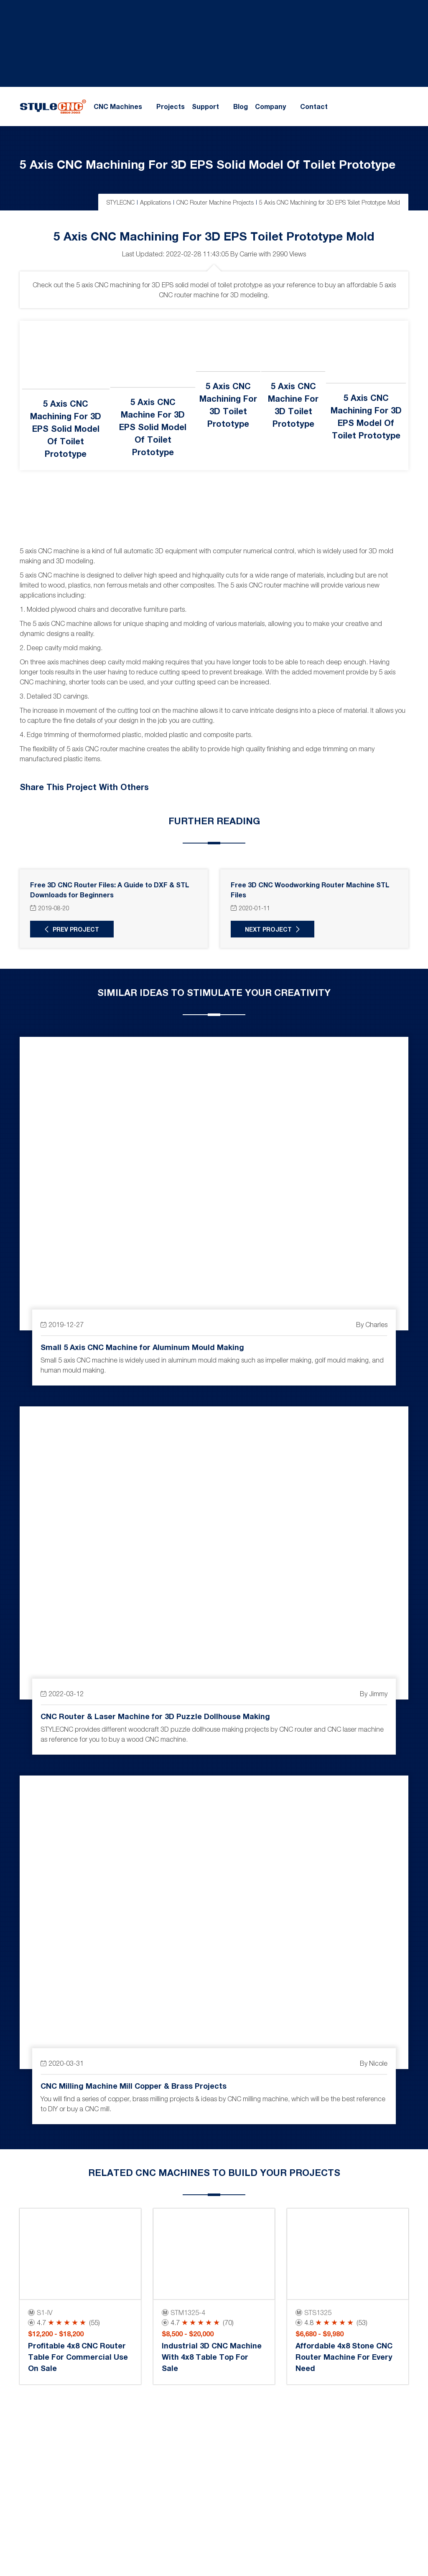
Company (270, 106)
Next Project (268, 929)
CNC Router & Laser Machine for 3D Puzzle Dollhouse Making (155, 1716)
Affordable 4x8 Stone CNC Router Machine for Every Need (344, 2357)
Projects (170, 106)
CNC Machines (118, 106)
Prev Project (76, 929)
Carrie (248, 254)
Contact (314, 106)
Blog (240, 106)
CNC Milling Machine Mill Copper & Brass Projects (134, 2085)
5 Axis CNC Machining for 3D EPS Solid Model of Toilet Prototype (207, 164)
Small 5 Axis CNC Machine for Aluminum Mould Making (142, 1346)
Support (205, 106)
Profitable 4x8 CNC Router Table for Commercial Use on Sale (78, 2357)
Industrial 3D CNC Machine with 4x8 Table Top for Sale (212, 2357)
